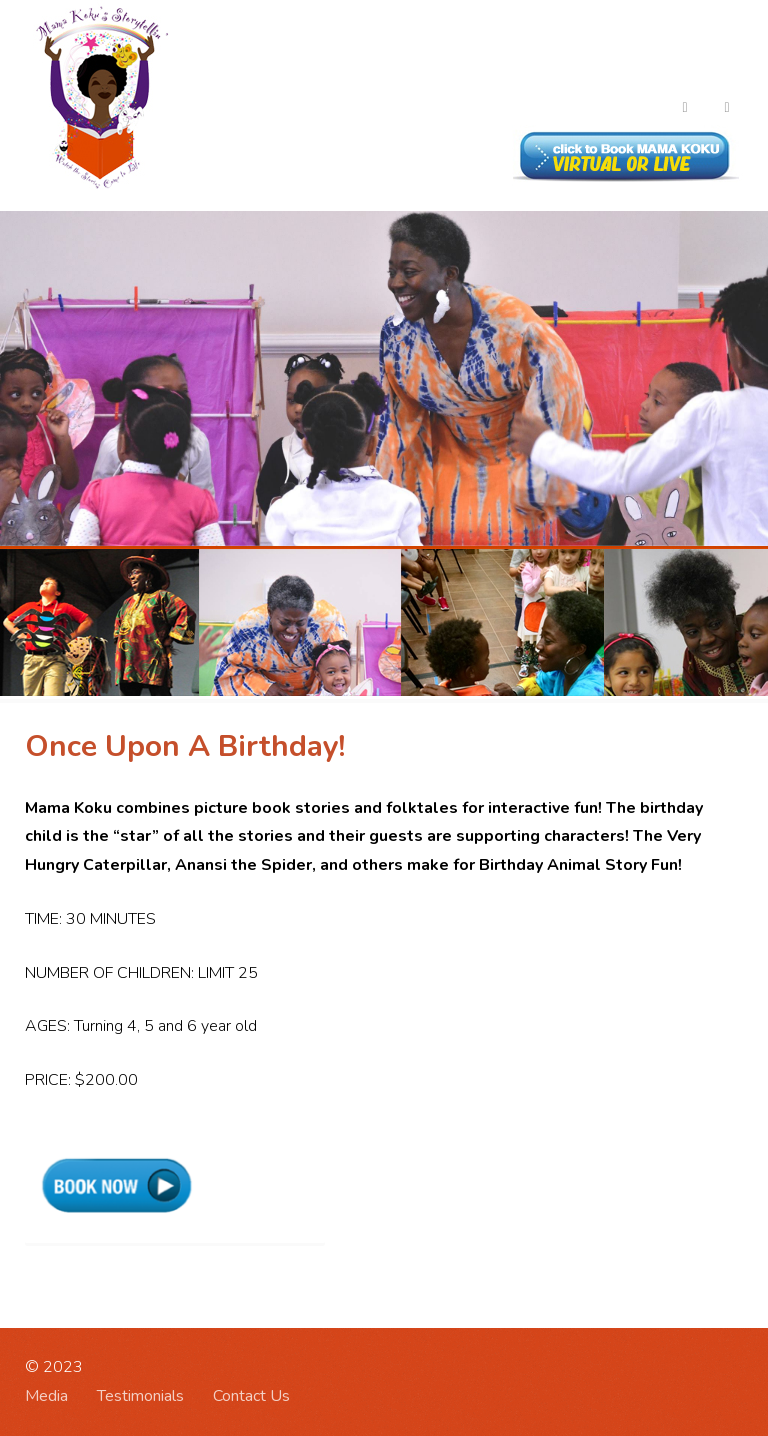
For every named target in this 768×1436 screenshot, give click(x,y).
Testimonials (140, 1396)
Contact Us (251, 1396)
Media (46, 1396)
